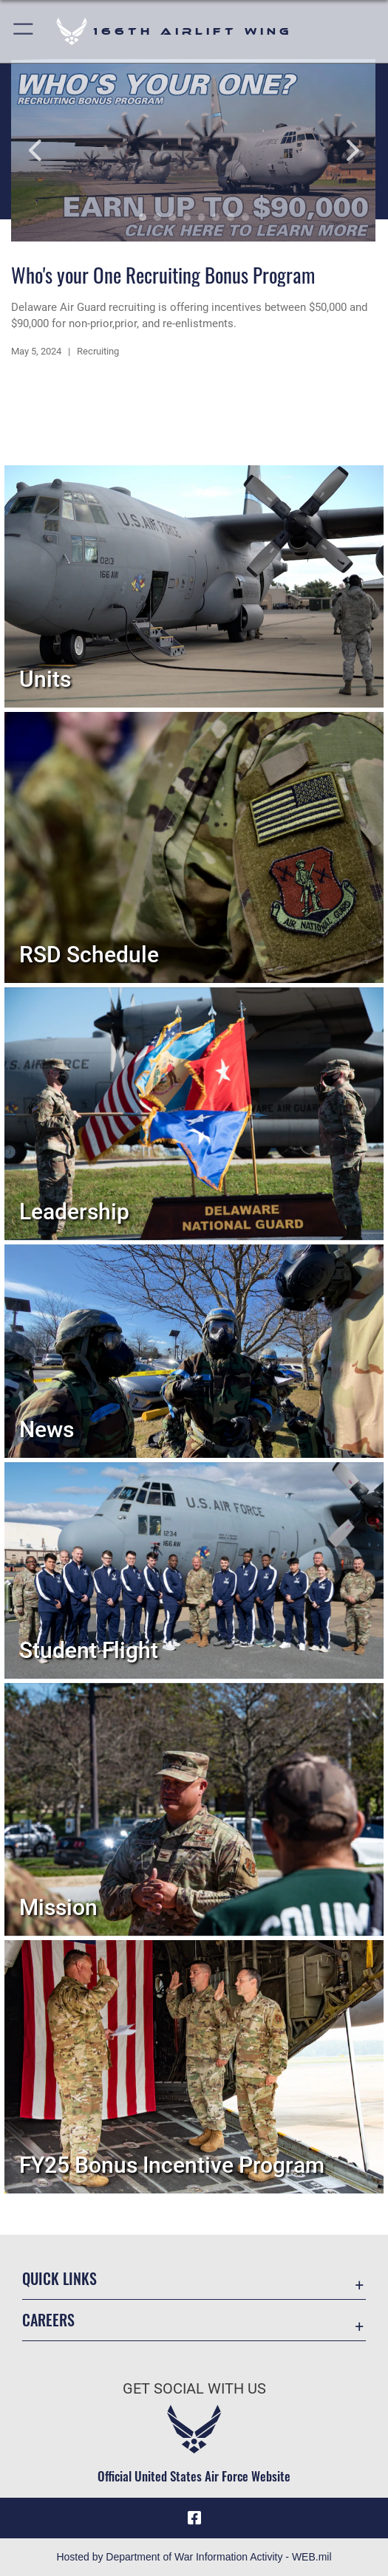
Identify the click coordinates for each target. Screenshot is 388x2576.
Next (340, 150)
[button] (24, 31)
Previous (47, 150)
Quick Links (59, 2278)
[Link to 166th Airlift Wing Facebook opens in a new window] (194, 2518)
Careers (48, 2320)
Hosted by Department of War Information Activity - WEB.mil (193, 2557)
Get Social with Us (194, 2388)
